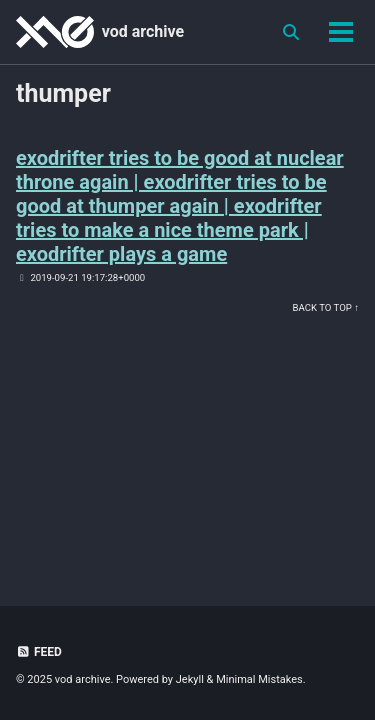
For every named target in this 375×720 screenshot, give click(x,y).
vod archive (143, 31)
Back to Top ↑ (326, 307)
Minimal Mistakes (259, 679)
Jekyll (190, 679)
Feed (39, 652)
